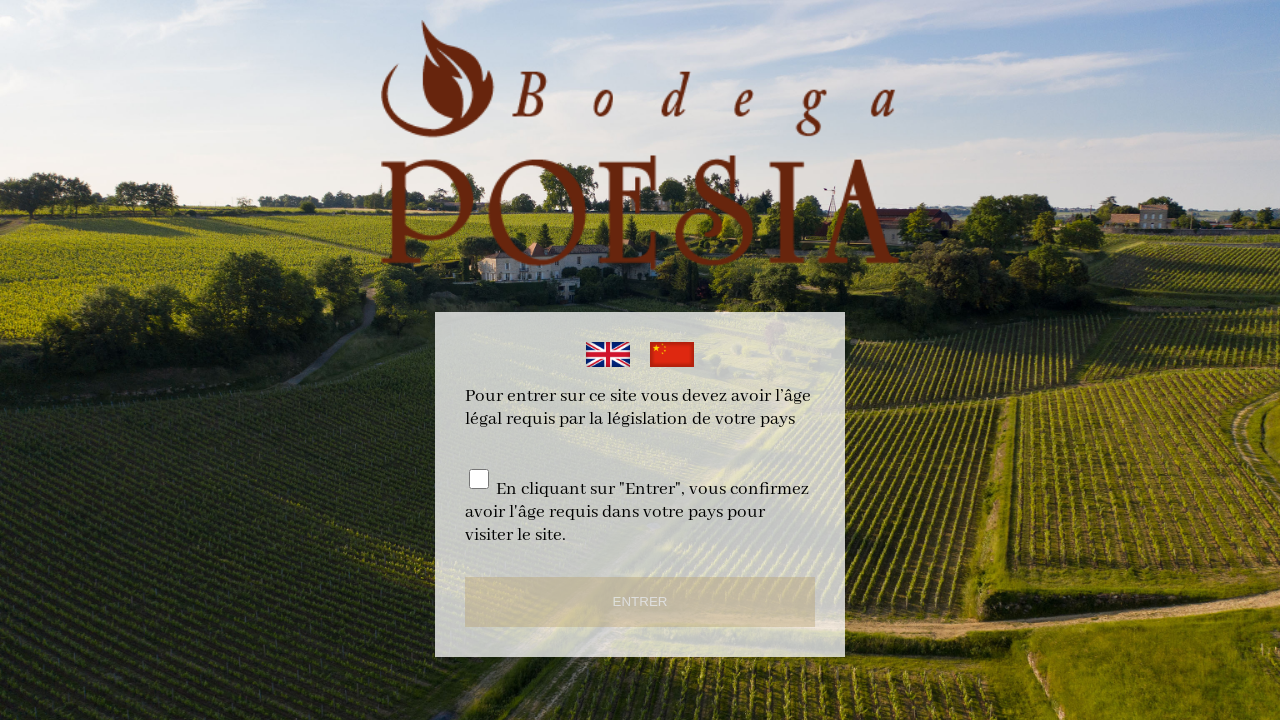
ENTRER (640, 601)
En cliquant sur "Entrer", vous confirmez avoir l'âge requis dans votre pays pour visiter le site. (637, 512)
